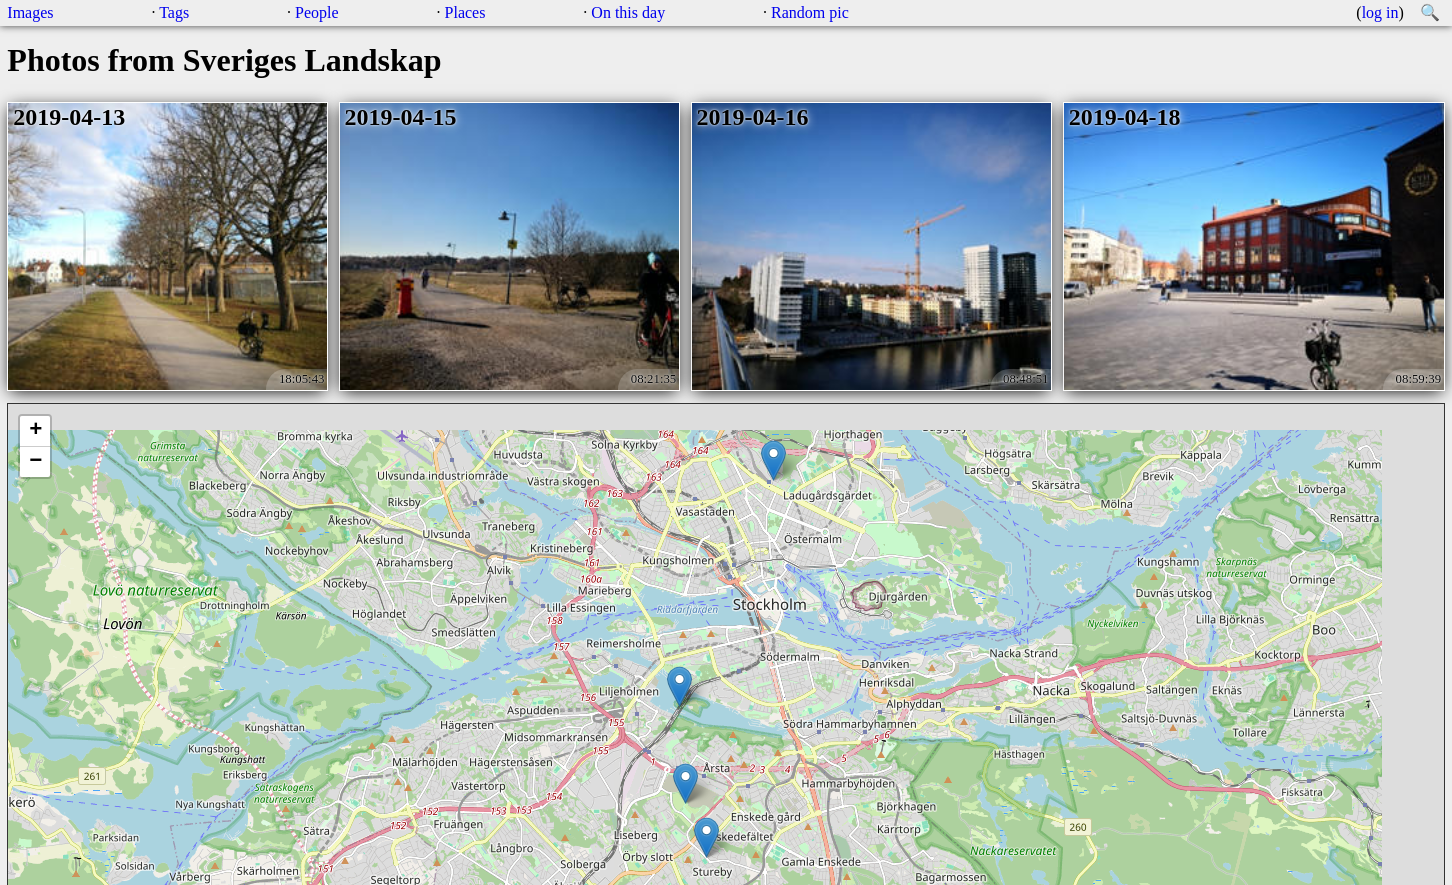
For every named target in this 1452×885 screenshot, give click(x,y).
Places (465, 12)
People (317, 12)
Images (30, 12)
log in (1380, 12)
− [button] (35, 462)
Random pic (810, 12)
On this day (628, 12)
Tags (174, 12)
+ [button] (35, 431)
